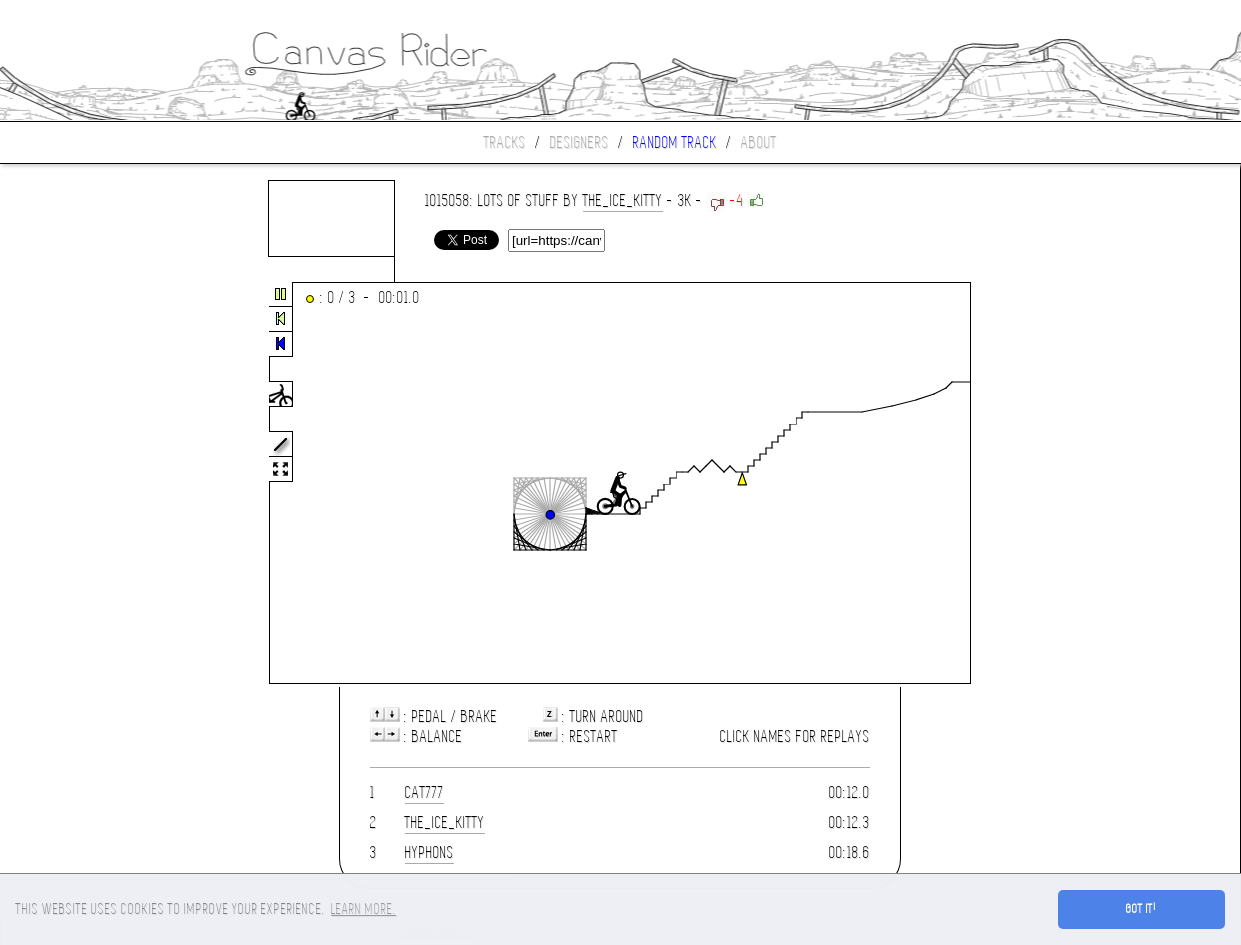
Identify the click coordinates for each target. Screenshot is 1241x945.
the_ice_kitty (623, 200)
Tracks (505, 142)
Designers (579, 142)
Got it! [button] (1141, 909)
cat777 (424, 792)
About (759, 142)
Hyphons (429, 852)
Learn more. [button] (363, 909)
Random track (675, 142)
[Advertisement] (84, 484)
